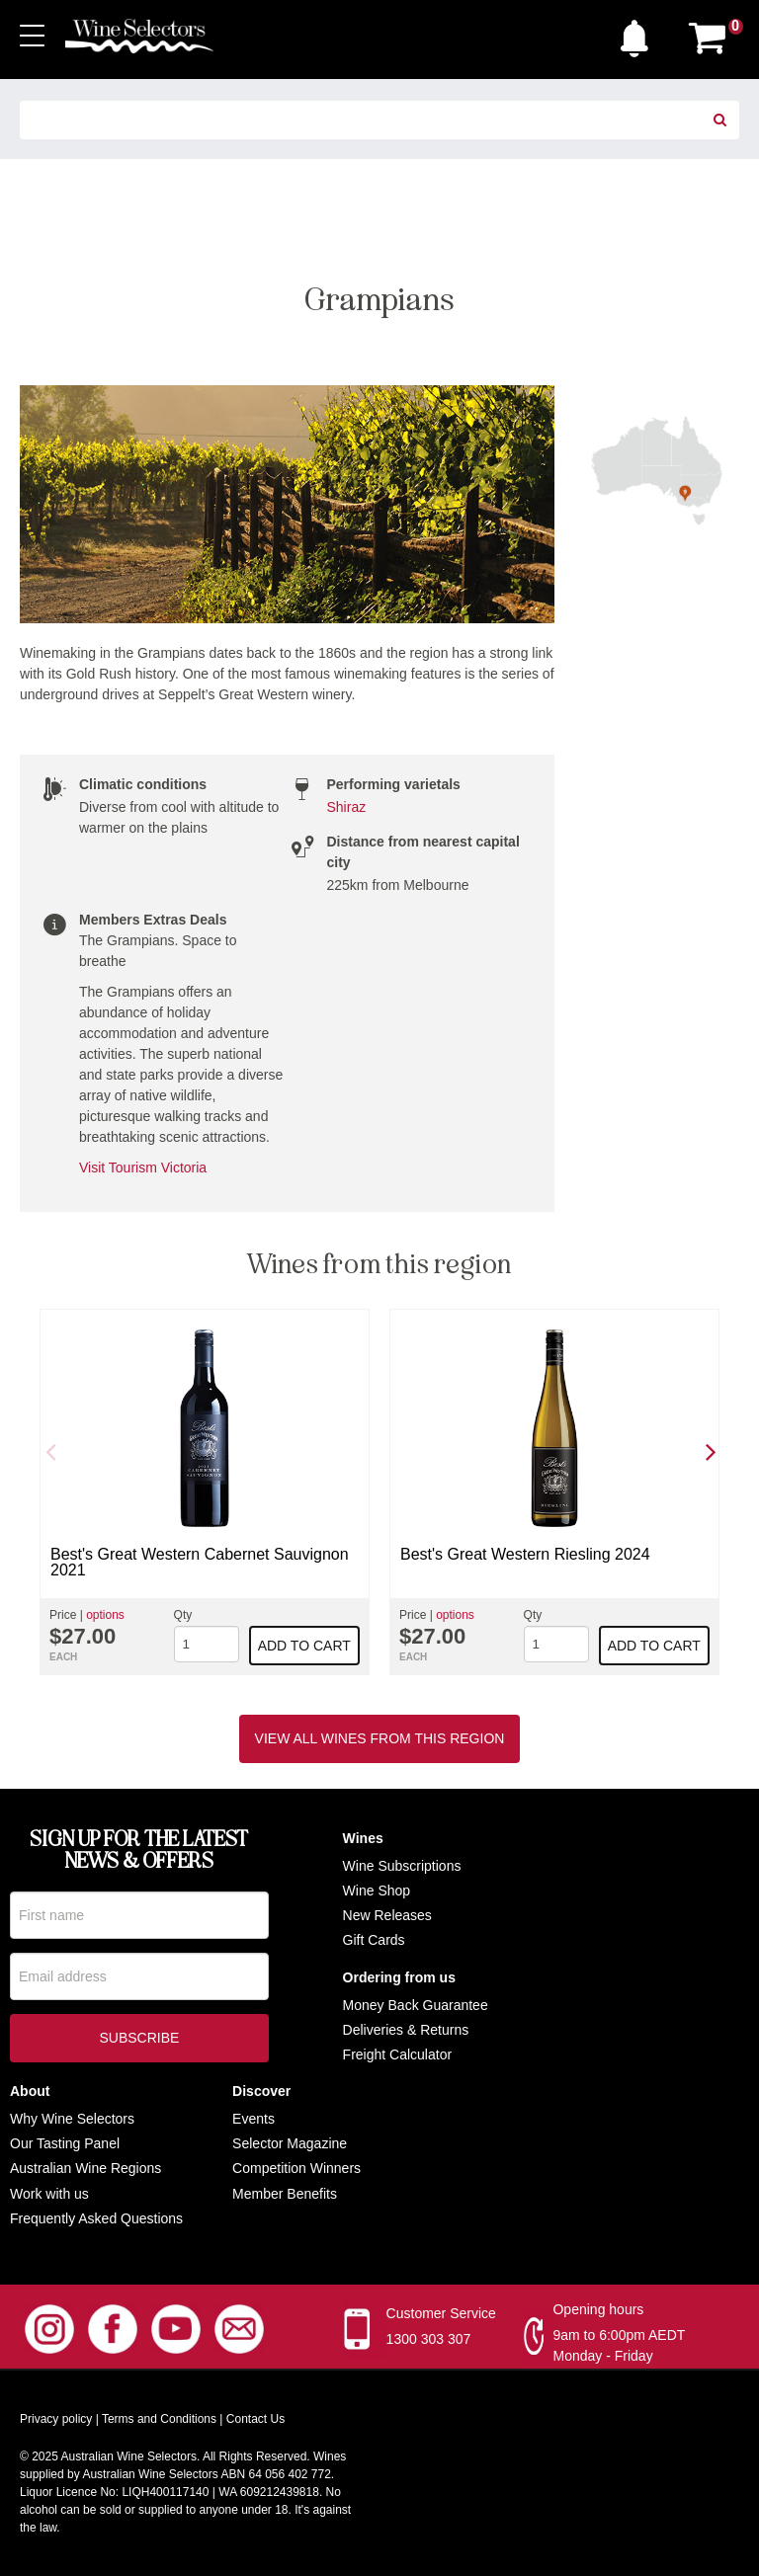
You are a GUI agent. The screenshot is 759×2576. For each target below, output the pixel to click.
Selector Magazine (289, 2143)
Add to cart (304, 1645)
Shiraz (347, 807)
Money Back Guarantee (415, 2005)
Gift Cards (374, 1940)
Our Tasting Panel (65, 2143)
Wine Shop (376, 1890)
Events (253, 2119)
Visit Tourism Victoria (143, 1167)
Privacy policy (56, 2419)
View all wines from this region (380, 1738)
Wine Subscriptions (402, 1866)
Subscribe (139, 2040)
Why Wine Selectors (72, 2119)
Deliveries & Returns (406, 2030)
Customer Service (441, 2313)
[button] (639, 33)
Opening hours (597, 2309)
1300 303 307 (428, 2339)
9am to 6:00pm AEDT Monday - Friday (618, 2345)
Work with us (49, 2194)
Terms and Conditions (159, 2419)
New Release (384, 1915)
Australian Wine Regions (85, 2168)
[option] (205, 1492)
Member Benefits (284, 2194)
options (105, 1615)
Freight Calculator (398, 2054)
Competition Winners (296, 2168)
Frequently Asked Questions (96, 2218)
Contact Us (255, 2419)
